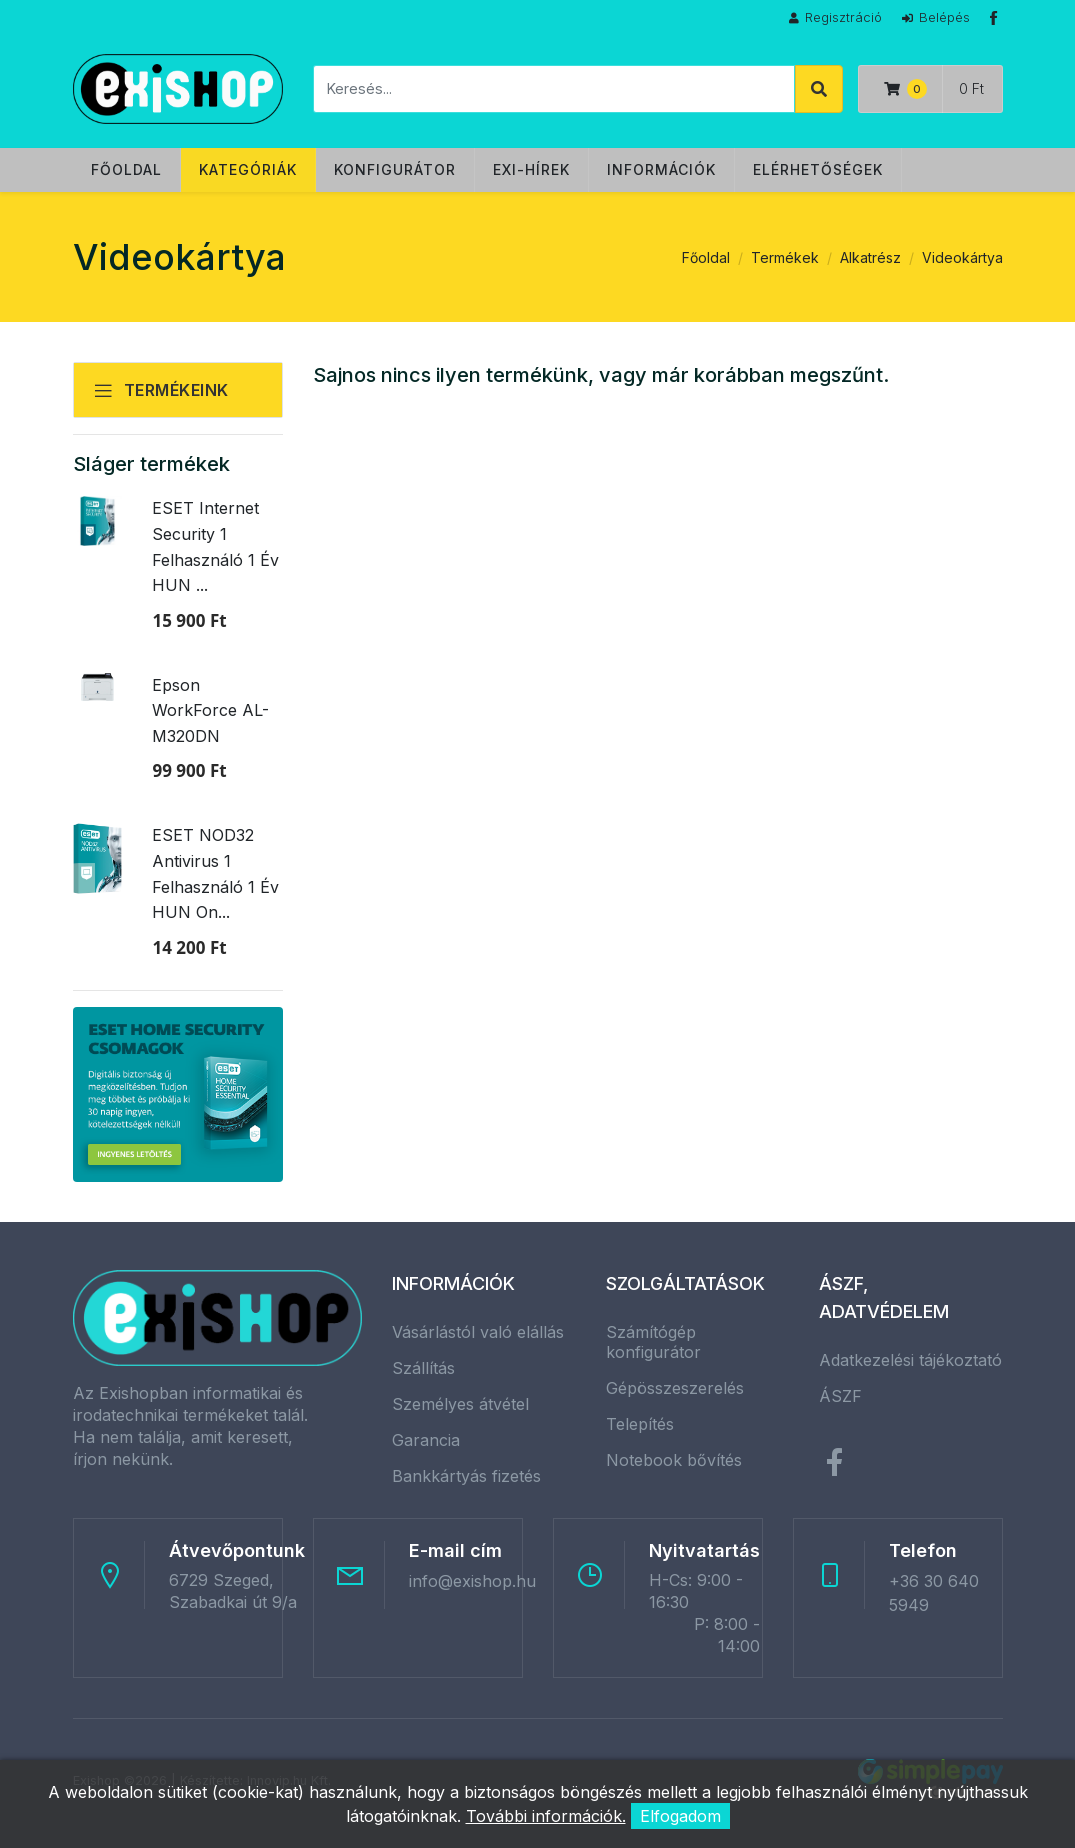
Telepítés (640, 1424)
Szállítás (423, 1368)
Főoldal (126, 169)
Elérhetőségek (818, 169)
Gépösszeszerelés (675, 1388)
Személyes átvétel (460, 1404)
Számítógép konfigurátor (653, 1342)
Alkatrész (870, 257)
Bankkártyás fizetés (466, 1476)
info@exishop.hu (472, 1581)
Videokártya (962, 257)
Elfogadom (680, 1816)
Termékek (785, 257)
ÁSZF (840, 1396)
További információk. (546, 1816)
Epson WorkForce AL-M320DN (210, 710)
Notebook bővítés (674, 1460)
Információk (661, 169)
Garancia (426, 1440)
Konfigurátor (395, 169)
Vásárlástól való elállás (478, 1332)
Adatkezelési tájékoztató (910, 1360)
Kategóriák (248, 169)
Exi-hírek (531, 169)
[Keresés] (554, 89)
